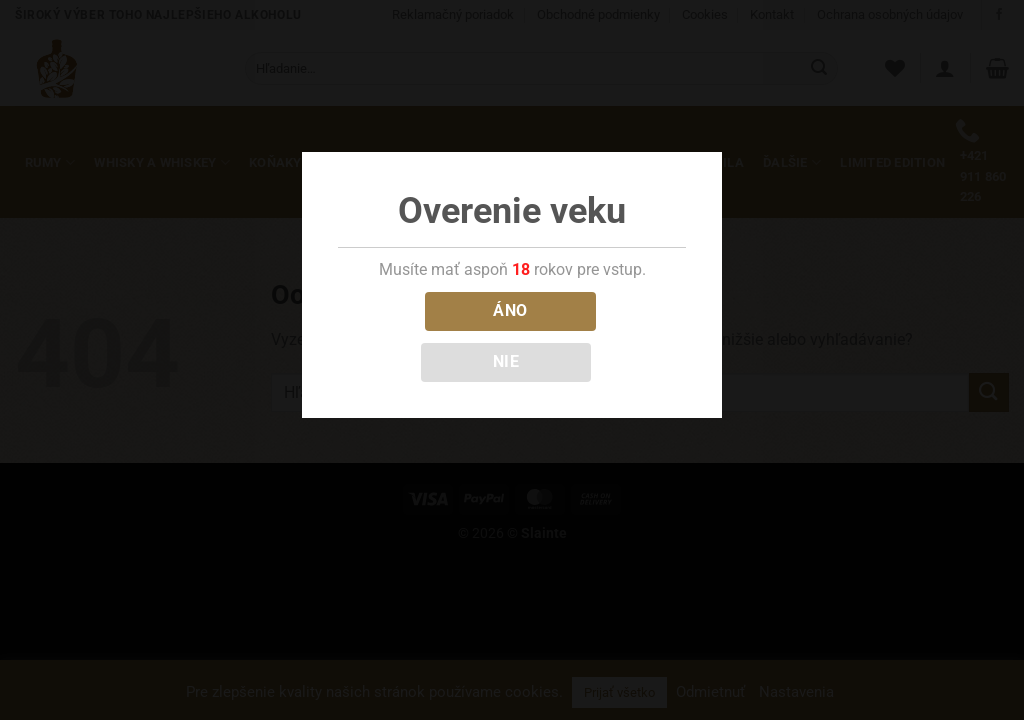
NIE (506, 362)
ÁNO (510, 311)
